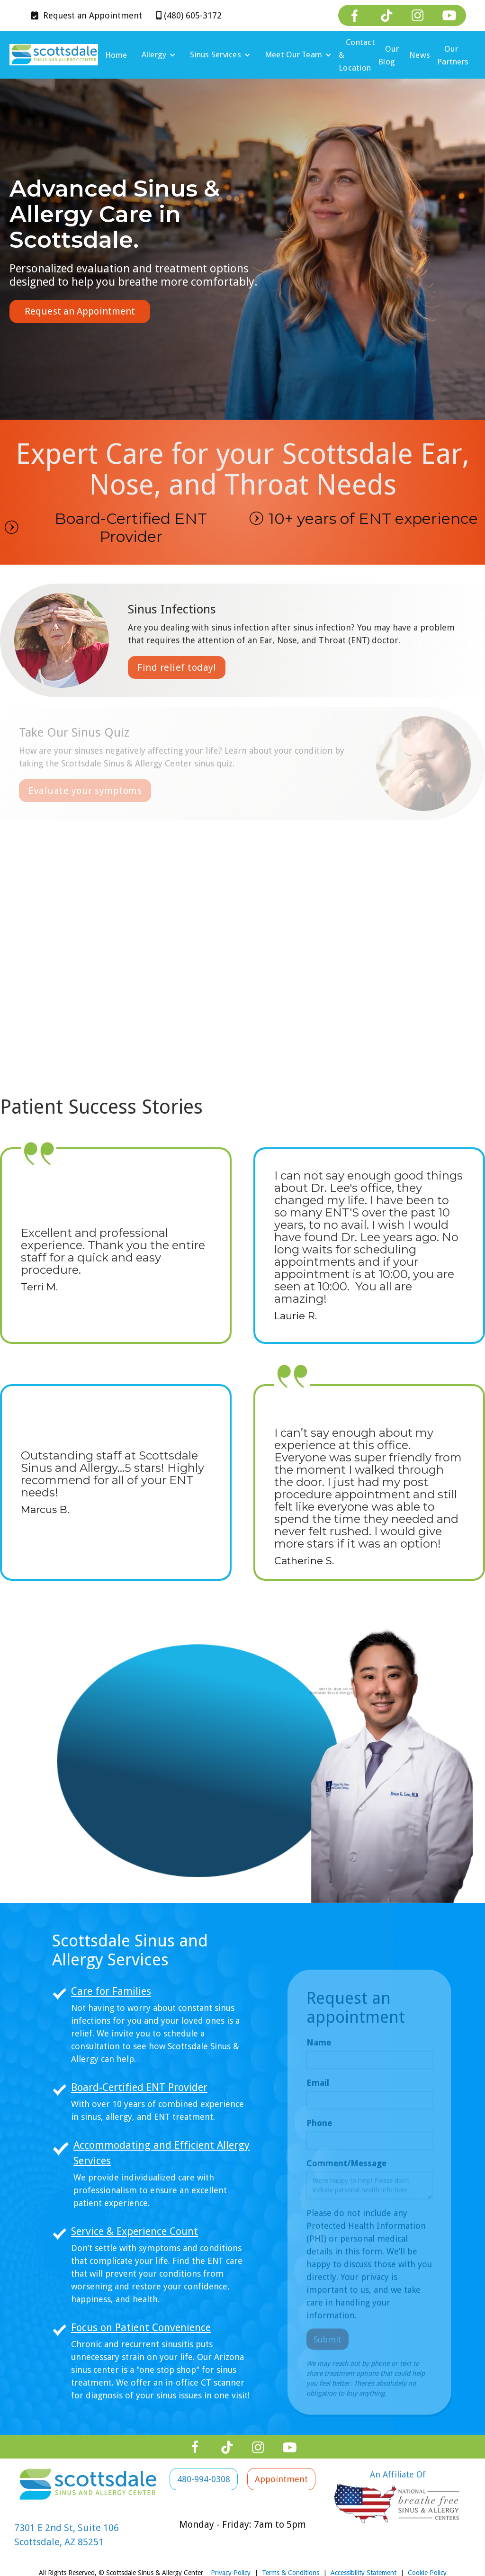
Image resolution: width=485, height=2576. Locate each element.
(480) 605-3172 (189, 15)
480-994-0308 (203, 2479)
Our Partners (452, 55)
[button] (159, 54)
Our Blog (388, 55)
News (419, 55)
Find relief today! (176, 667)
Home (116, 55)
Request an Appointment (80, 311)
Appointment (86, 15)
